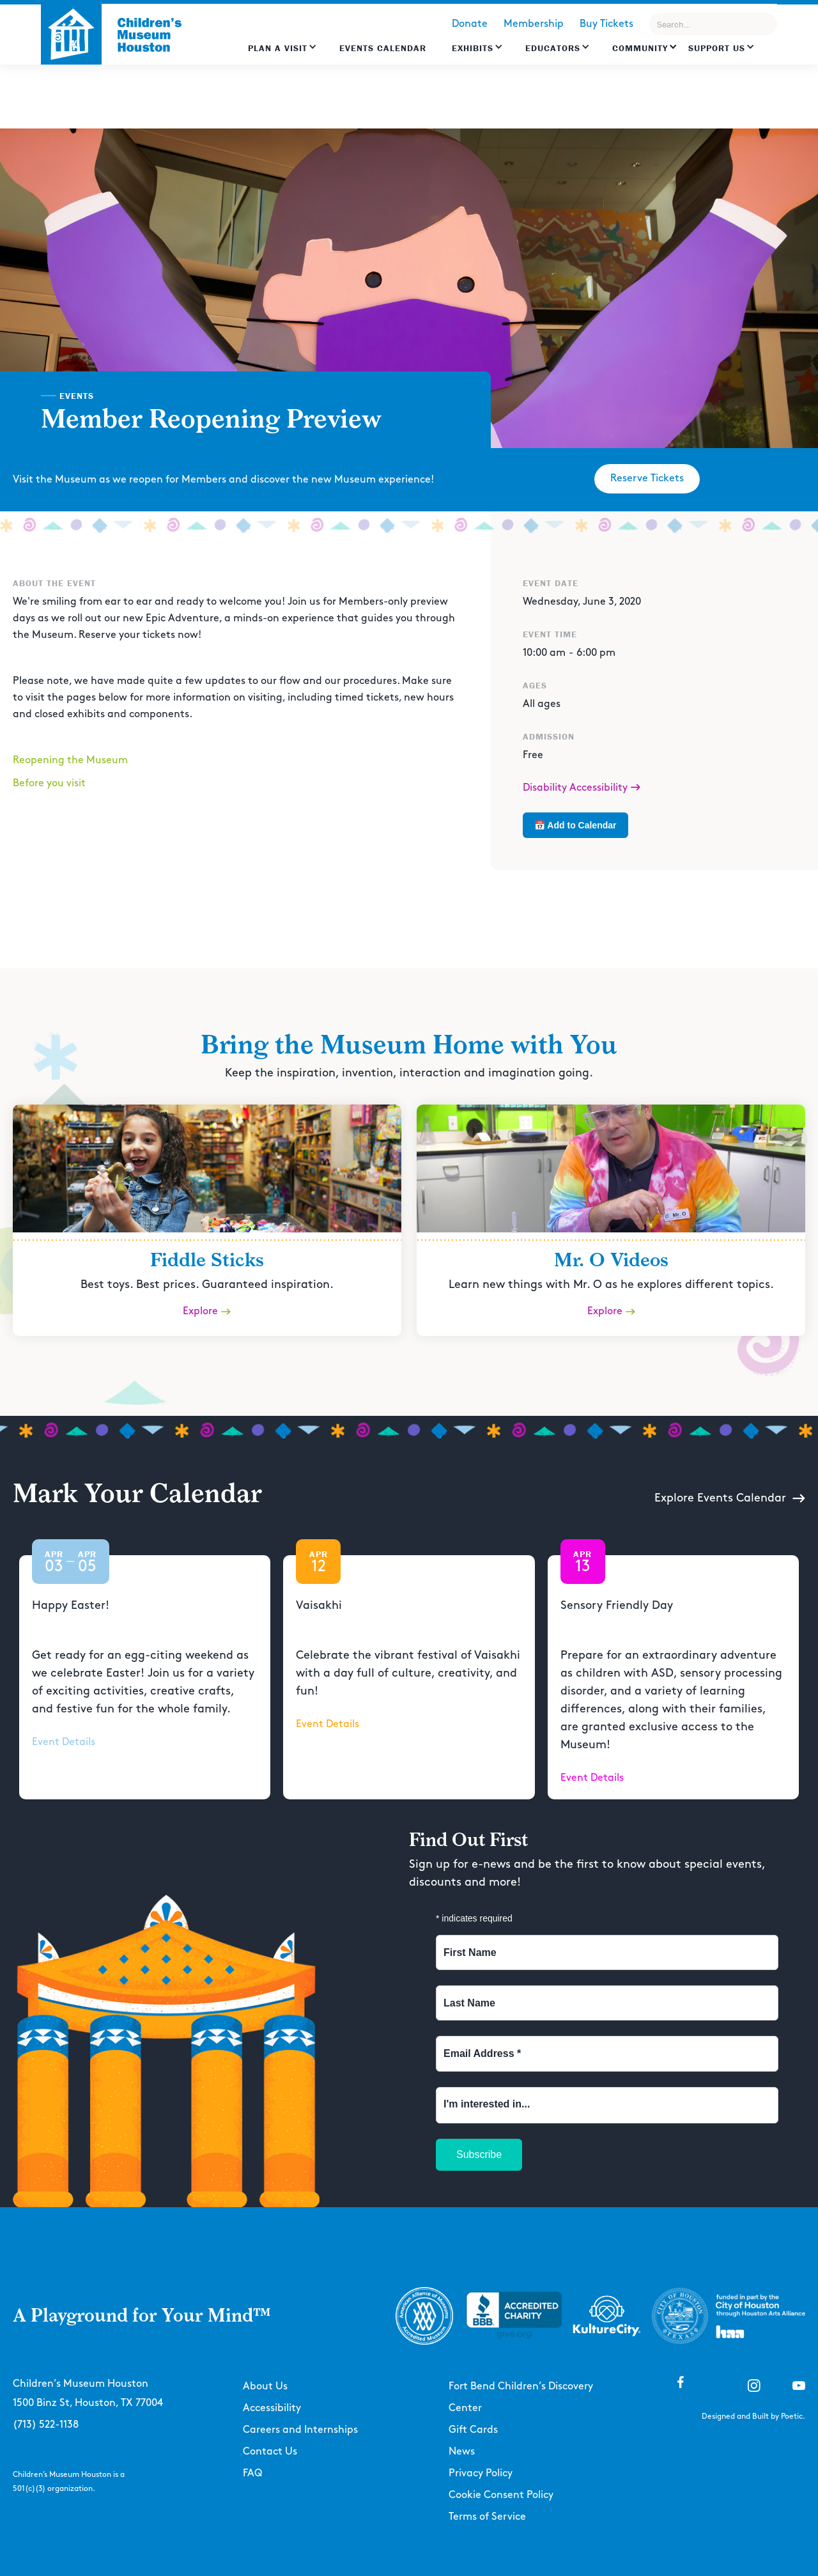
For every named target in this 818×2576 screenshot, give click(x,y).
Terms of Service (487, 2517)
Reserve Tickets (647, 478)
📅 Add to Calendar (575, 825)
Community (640, 48)
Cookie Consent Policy (501, 2495)
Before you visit (49, 783)
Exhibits (472, 48)
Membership (534, 24)
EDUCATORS (552, 48)
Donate (470, 24)
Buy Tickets (606, 24)
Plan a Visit (277, 48)
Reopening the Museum (70, 760)
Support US (716, 48)
